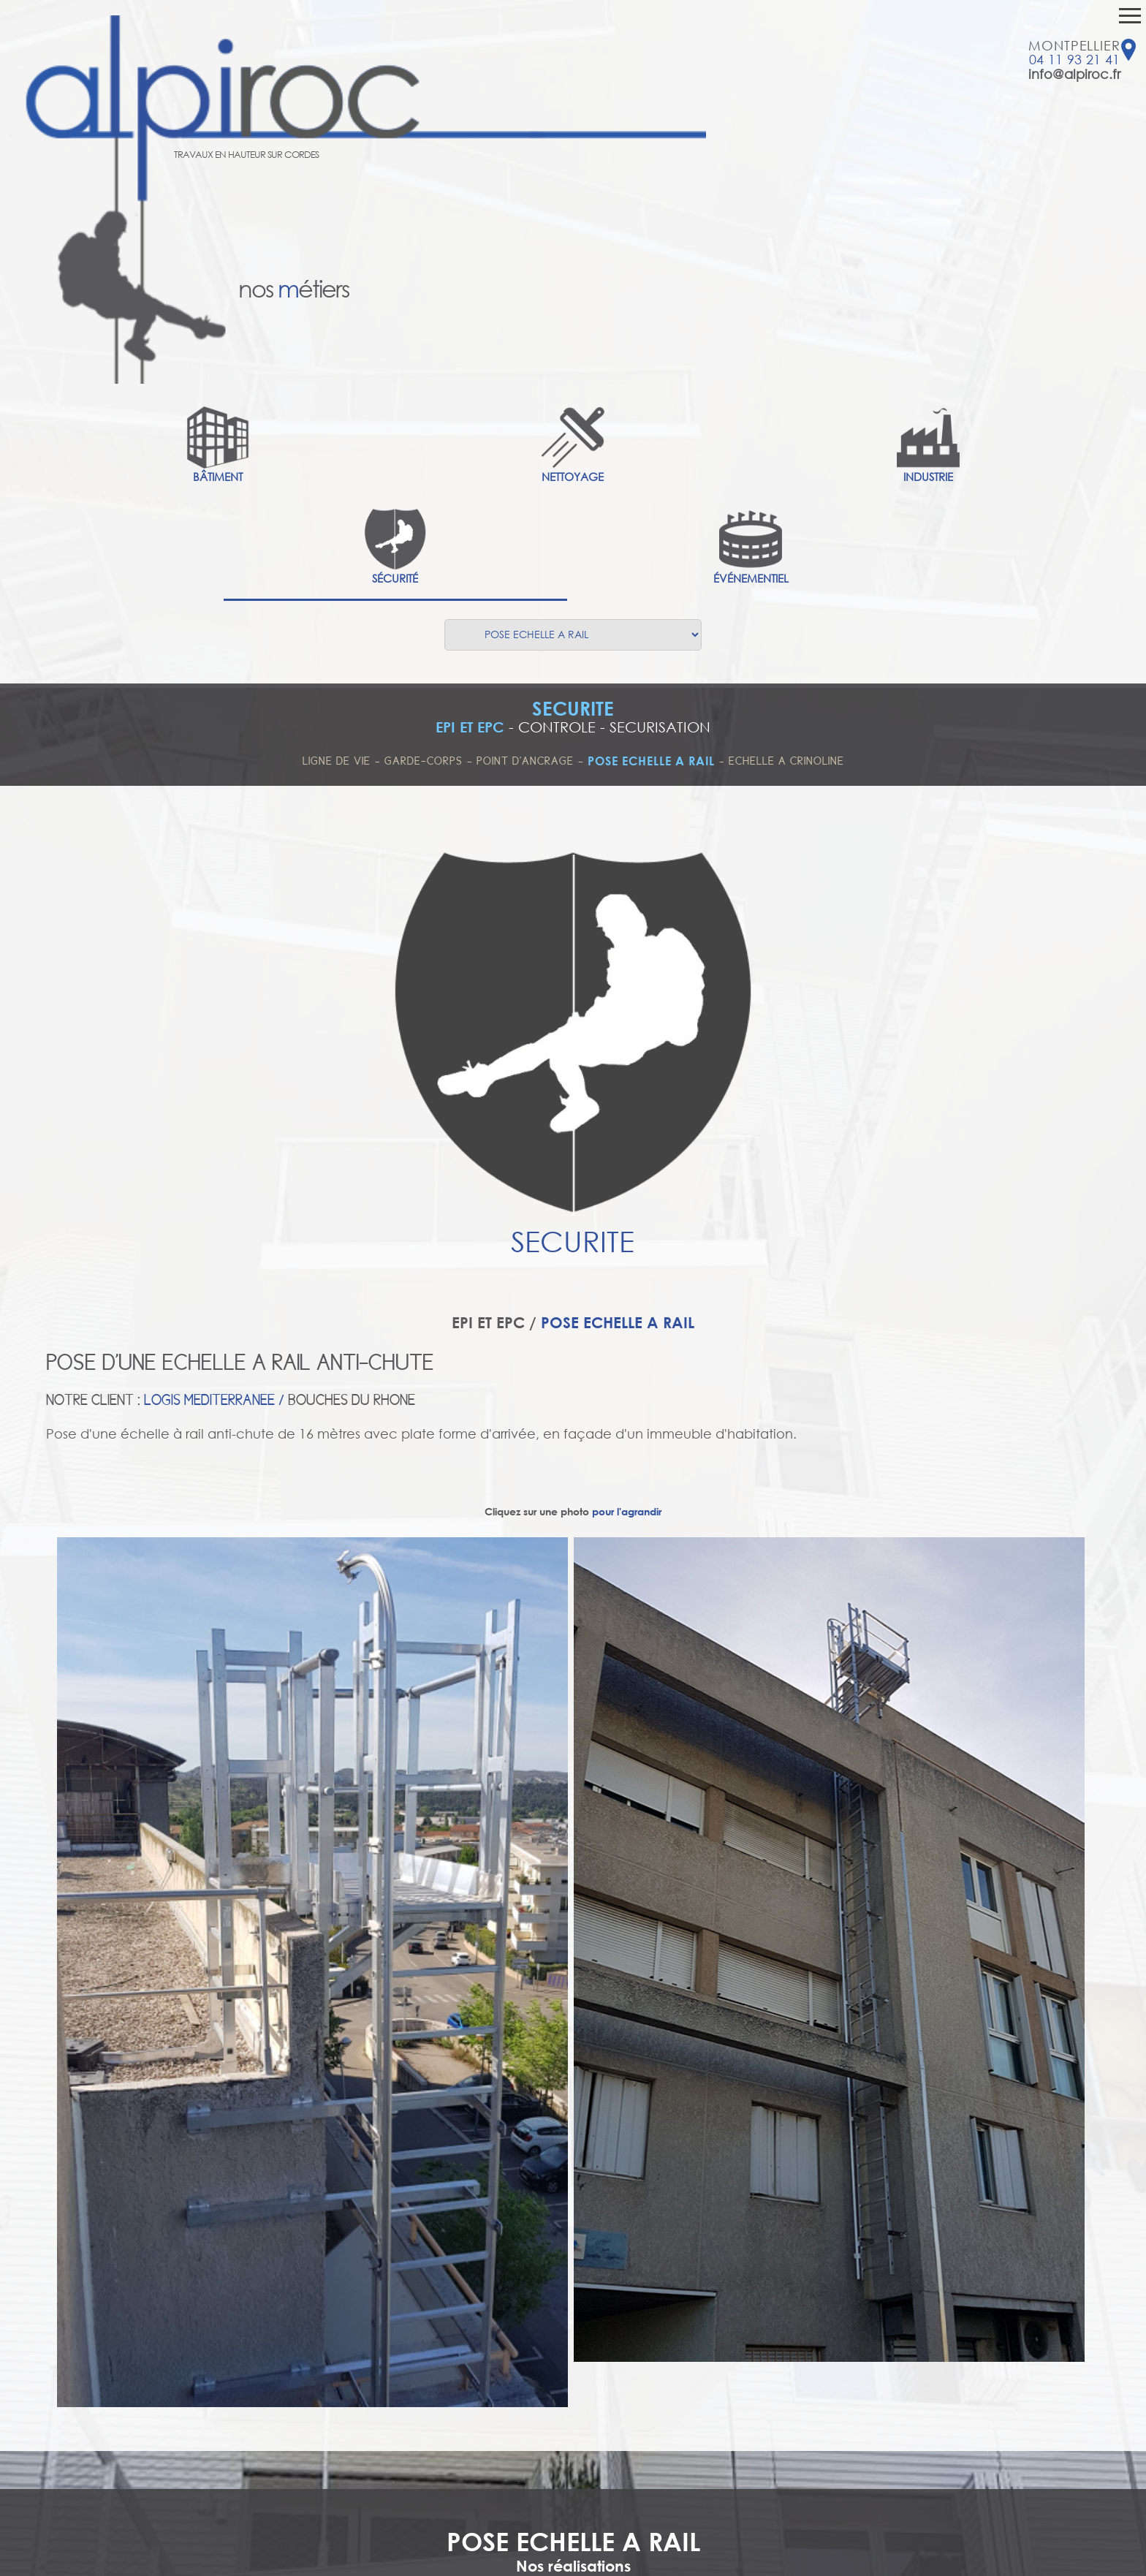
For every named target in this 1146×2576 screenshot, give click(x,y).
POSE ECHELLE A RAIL (651, 761)
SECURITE (573, 708)
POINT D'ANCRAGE (525, 761)
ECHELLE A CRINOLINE (786, 761)
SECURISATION (660, 727)
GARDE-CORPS (423, 761)
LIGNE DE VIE (337, 761)
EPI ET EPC (470, 727)
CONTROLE (557, 727)
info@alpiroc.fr (1074, 74)
